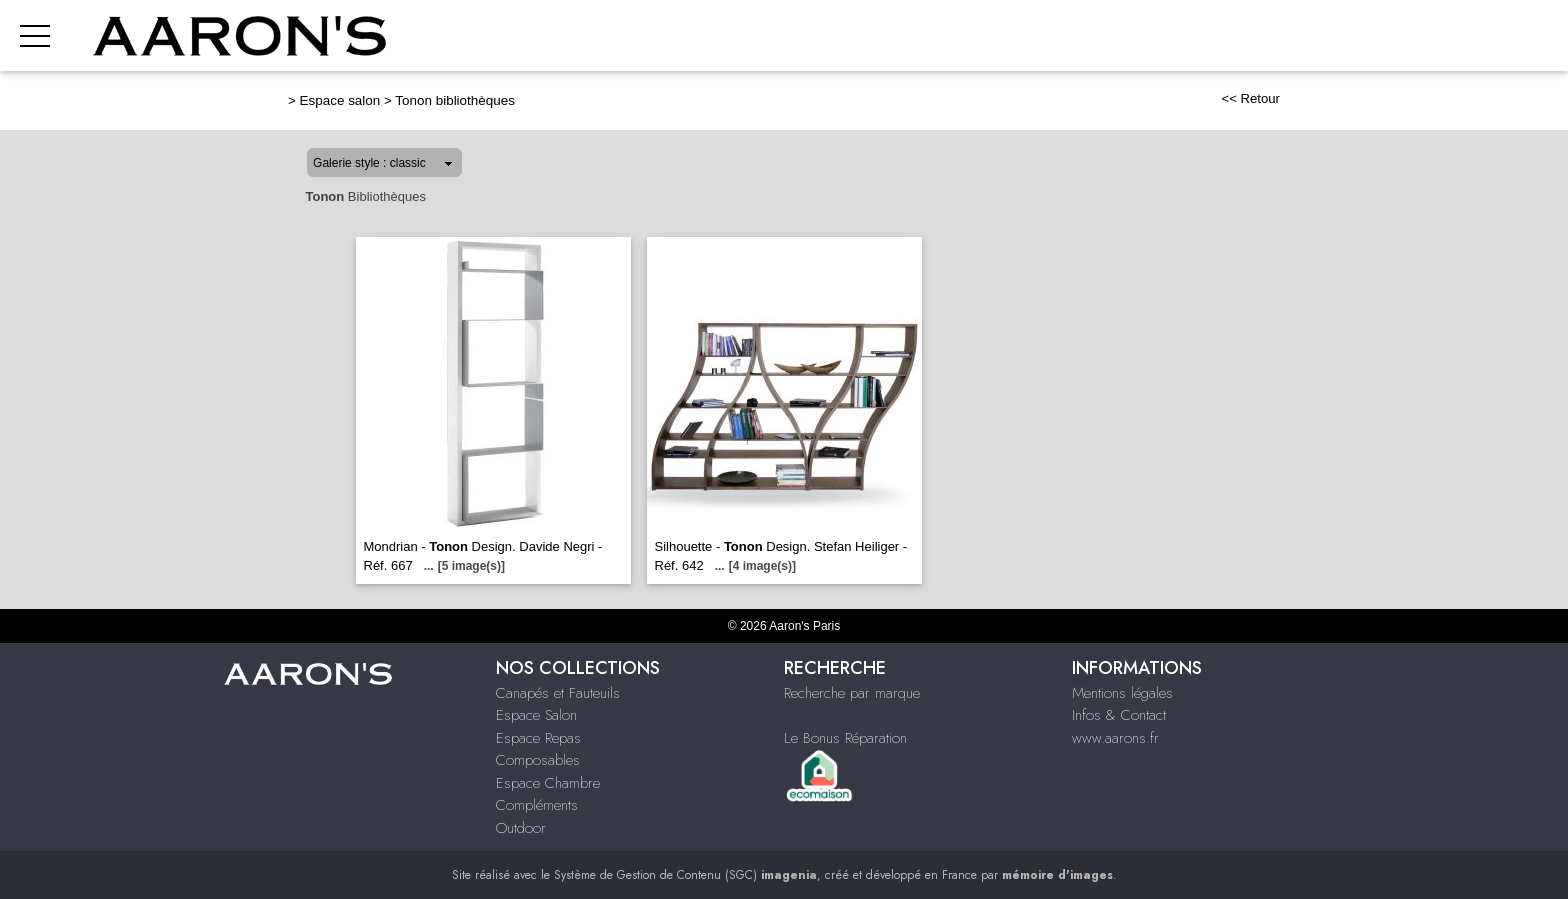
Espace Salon (536, 715)
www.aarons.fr (1115, 738)
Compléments (537, 805)
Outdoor (521, 828)
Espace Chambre (548, 783)
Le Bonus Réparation (845, 738)
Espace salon (340, 100)
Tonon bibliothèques (455, 100)
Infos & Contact (1119, 715)
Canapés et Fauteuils (558, 693)
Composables (538, 760)
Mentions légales (1122, 693)
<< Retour (1250, 98)
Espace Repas (538, 738)
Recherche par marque (852, 693)
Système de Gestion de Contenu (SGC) (685, 875)
